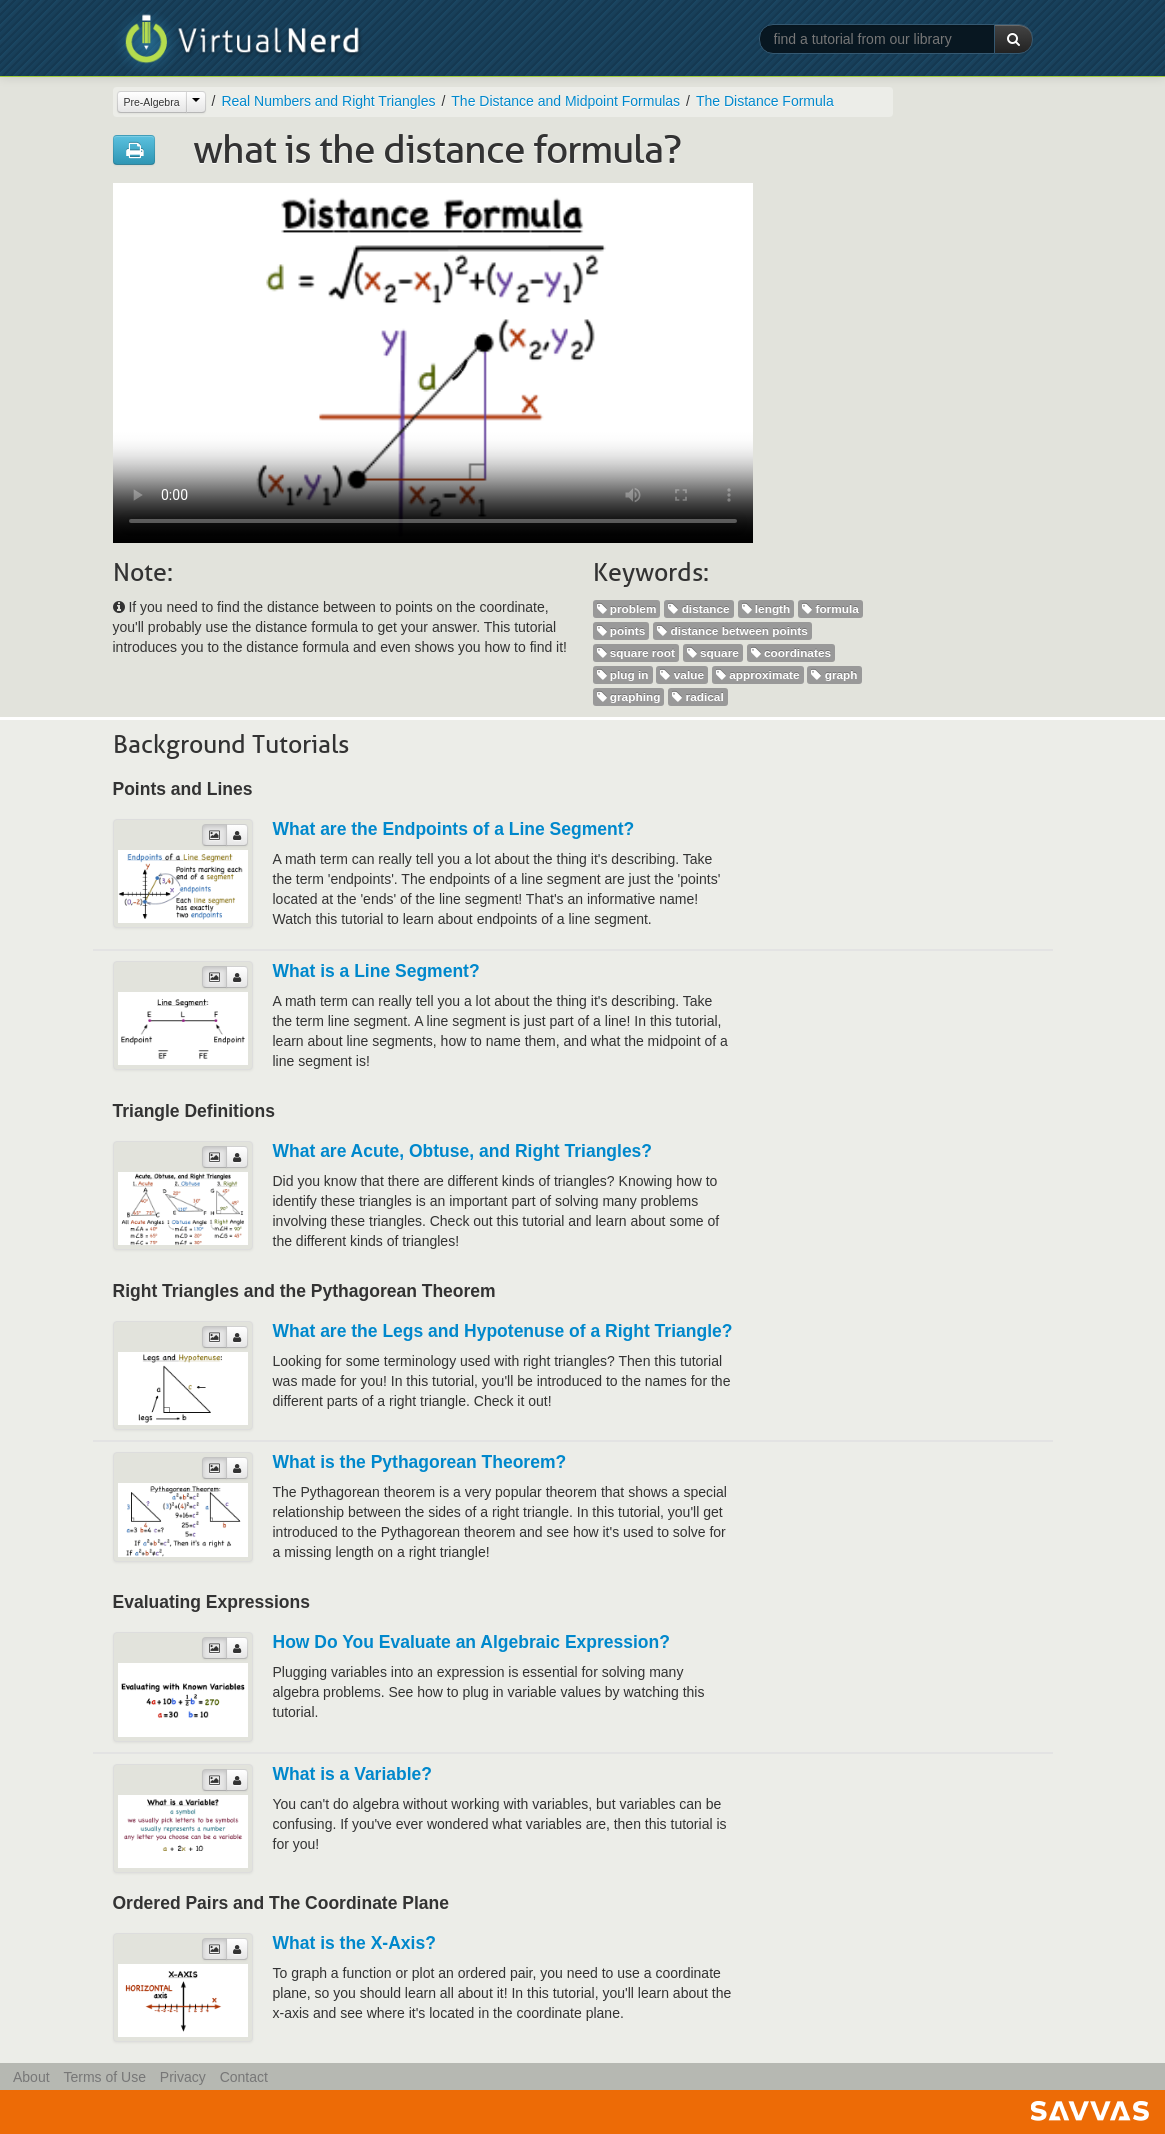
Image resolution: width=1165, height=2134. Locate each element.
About (31, 2077)
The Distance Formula (765, 101)
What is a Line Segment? (376, 971)
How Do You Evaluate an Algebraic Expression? (471, 1642)
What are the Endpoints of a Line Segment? (454, 829)
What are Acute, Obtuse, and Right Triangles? (463, 1151)
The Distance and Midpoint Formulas (565, 101)
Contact (244, 2077)
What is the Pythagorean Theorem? (420, 1462)
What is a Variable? (353, 1774)
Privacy (183, 2077)
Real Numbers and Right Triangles (328, 101)
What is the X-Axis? (354, 1943)
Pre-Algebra (152, 102)
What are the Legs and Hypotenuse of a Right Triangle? (503, 1331)
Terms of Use (104, 2077)
